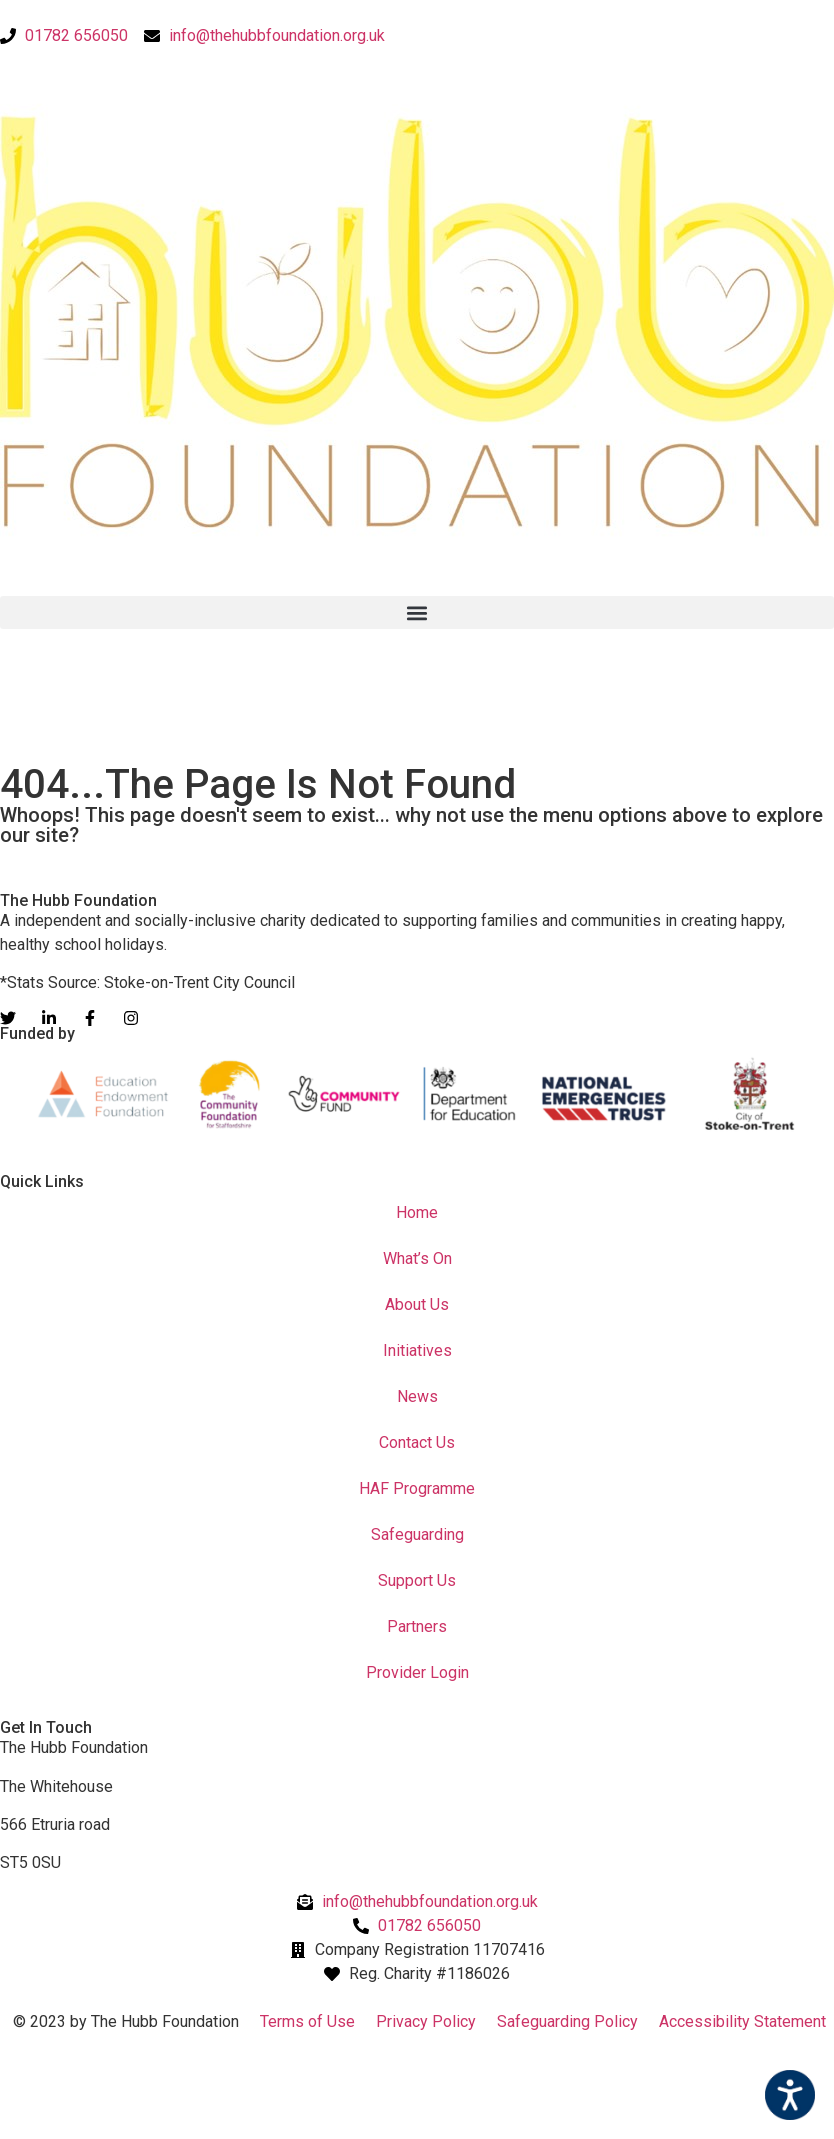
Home (417, 1212)
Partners (417, 1626)
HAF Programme (417, 1488)
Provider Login (417, 1672)
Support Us (417, 1580)
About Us (417, 1304)
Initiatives (417, 1350)
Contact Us (417, 1442)
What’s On (417, 1258)
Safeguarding (417, 1534)
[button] (417, 612)
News (417, 1396)
